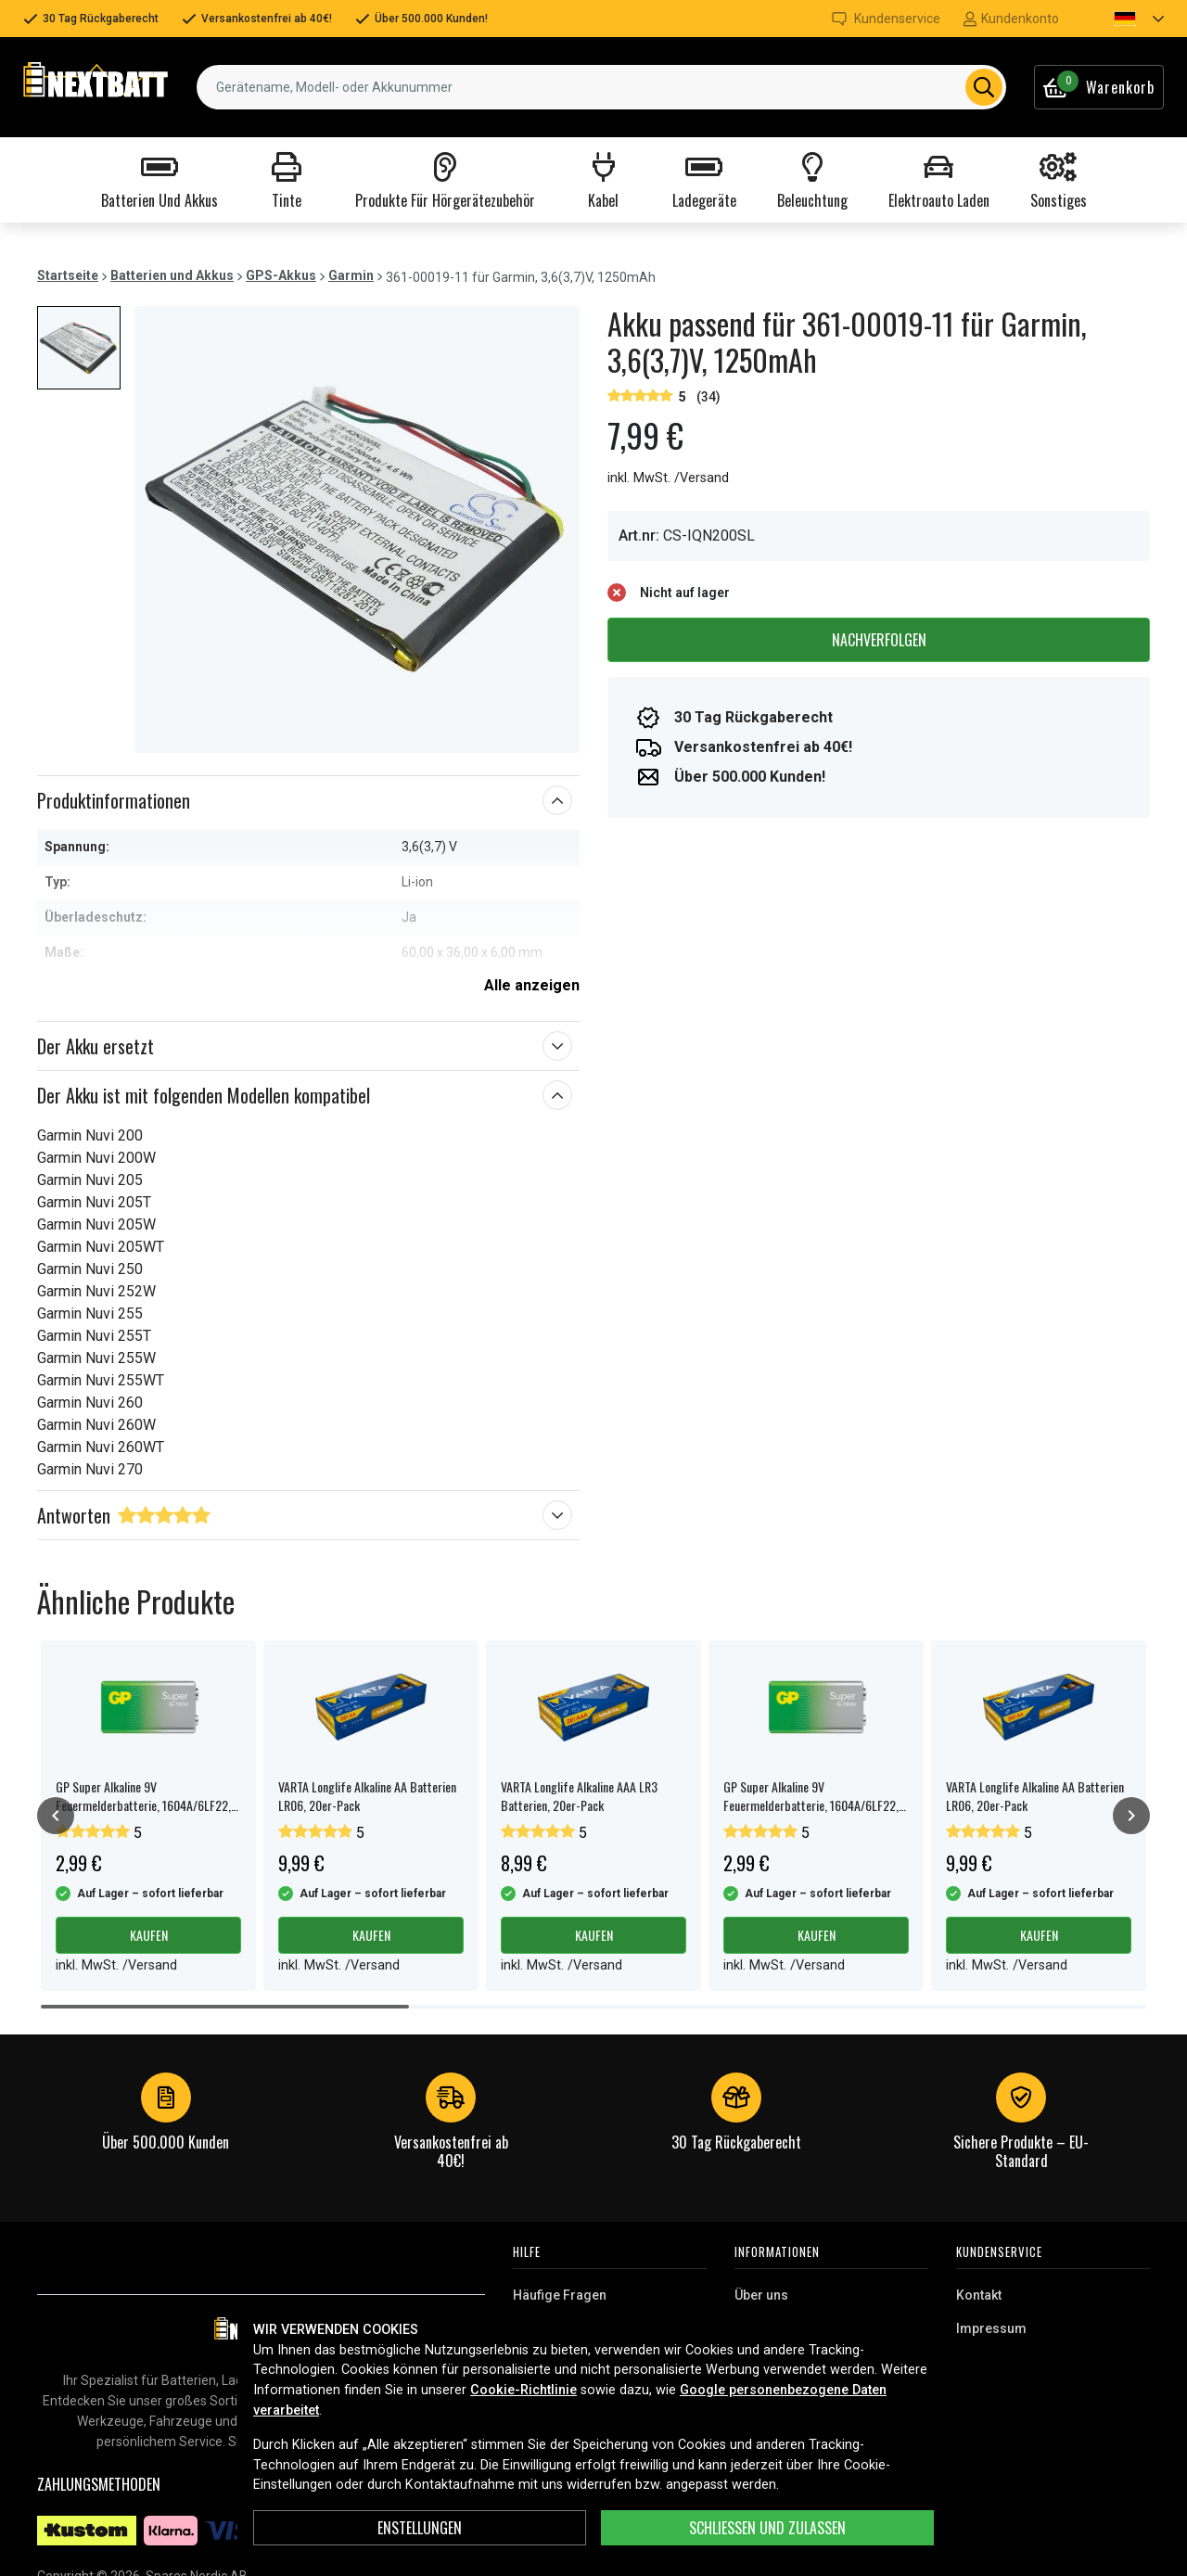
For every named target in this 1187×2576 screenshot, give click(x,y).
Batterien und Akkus (172, 275)
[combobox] (601, 87)
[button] (1123, 18)
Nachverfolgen (879, 640)
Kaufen (149, 1935)
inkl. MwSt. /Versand (668, 478)
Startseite (67, 275)
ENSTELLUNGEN (419, 2528)
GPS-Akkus (281, 275)
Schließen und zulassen (767, 2528)
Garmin (351, 275)
